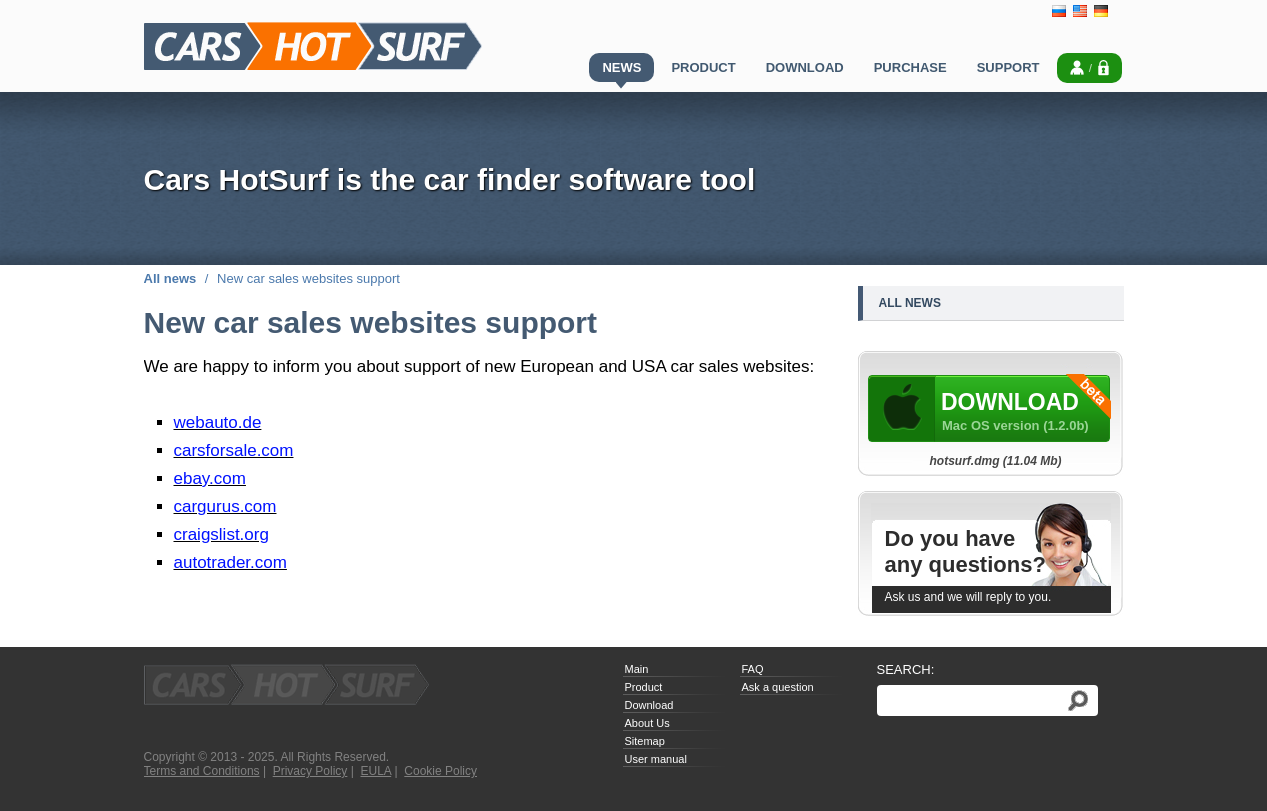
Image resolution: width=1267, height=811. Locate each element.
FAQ (753, 669)
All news (170, 278)
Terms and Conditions (202, 771)
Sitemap (645, 741)
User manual (656, 759)
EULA (376, 771)
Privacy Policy (310, 771)
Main (637, 669)
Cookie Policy (440, 771)
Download (649, 705)
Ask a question (778, 687)
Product (644, 687)
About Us (647, 723)
